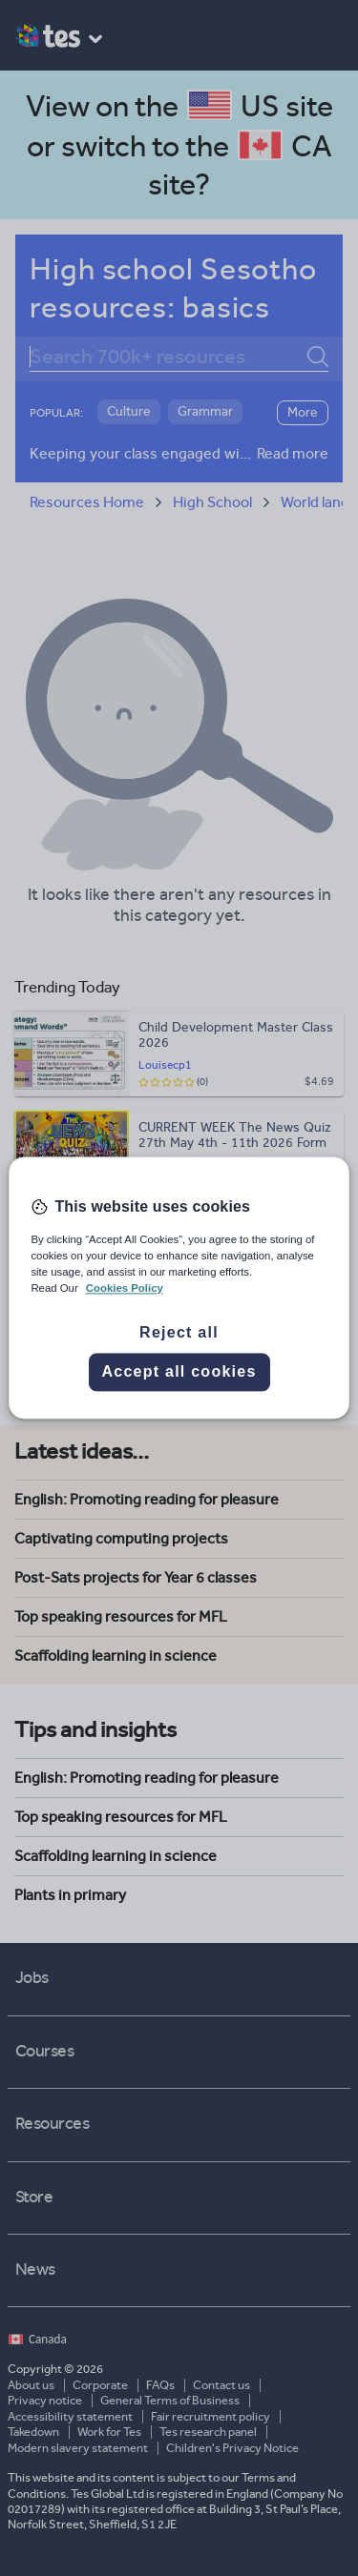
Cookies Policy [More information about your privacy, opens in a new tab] (124, 1289)
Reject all (179, 1333)
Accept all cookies (178, 1372)
